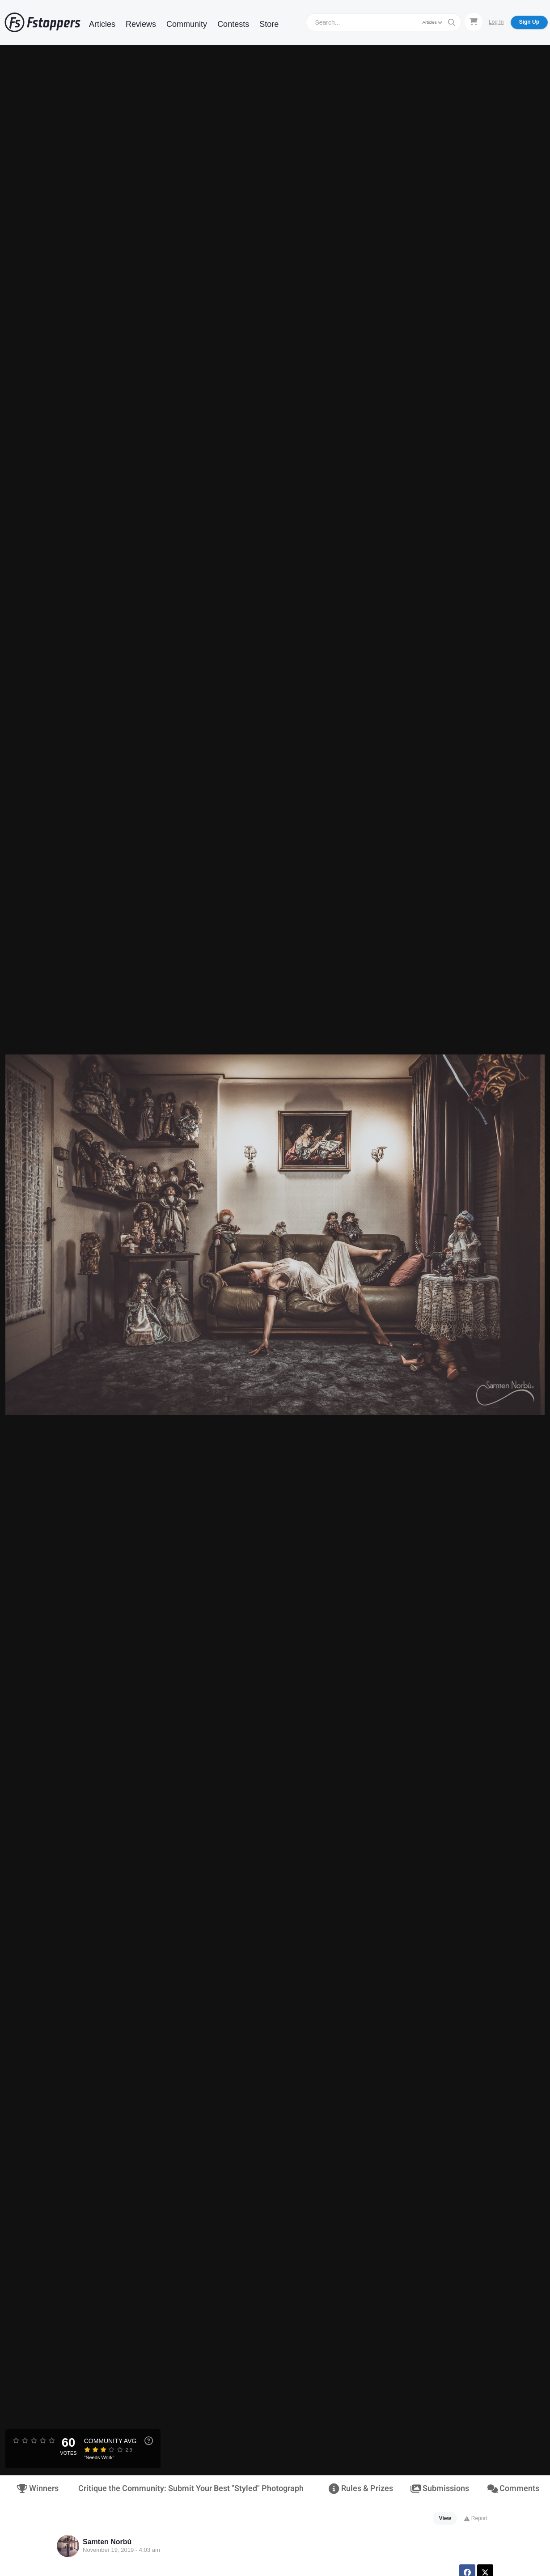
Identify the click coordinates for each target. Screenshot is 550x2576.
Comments (513, 2488)
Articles (102, 24)
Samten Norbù (107, 2542)
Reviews (141, 24)
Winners (38, 2488)
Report (475, 2518)
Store (269, 24)
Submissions (439, 2488)
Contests (233, 24)
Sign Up (529, 22)
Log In (496, 22)
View (445, 2518)
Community (186, 24)
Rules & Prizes (361, 2488)
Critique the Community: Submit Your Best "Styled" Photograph (191, 2488)
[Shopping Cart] (473, 22)
